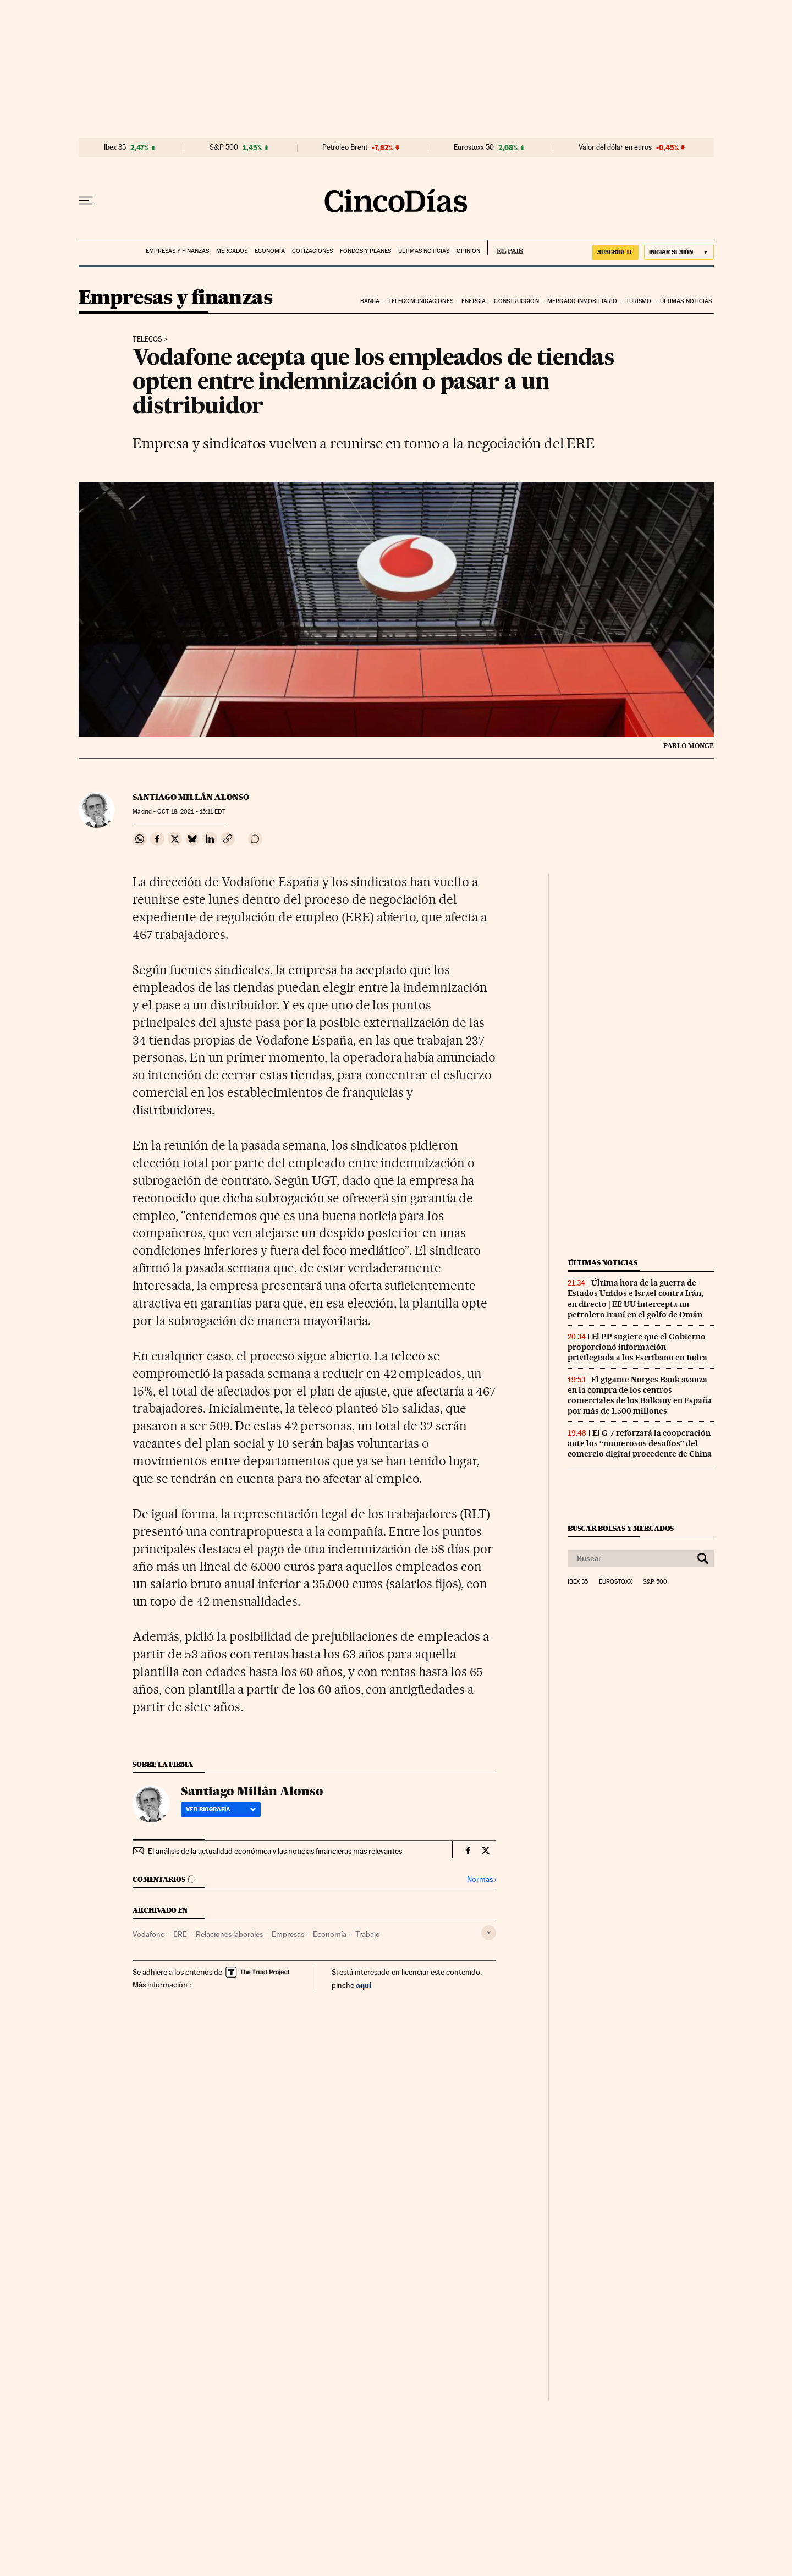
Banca (370, 301)
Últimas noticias (423, 251)
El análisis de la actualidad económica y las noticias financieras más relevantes (275, 1851)
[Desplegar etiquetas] (488, 1932)
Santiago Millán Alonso (191, 797)
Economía (270, 251)
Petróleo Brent (344, 147)
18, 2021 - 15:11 (191, 811)
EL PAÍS (505, 247)
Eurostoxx (615, 1582)
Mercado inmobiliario (582, 301)
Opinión (468, 251)
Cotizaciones (312, 251)
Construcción (516, 301)
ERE (180, 1934)
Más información (163, 1984)
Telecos (147, 339)
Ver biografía (221, 1809)
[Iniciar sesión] (679, 252)
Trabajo (367, 1934)
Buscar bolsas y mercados (621, 1528)
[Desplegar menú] (86, 201)
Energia (473, 301)
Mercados (232, 251)
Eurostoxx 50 (474, 147)
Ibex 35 (115, 147)
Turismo (639, 301)
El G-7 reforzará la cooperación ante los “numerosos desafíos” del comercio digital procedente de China (640, 1443)
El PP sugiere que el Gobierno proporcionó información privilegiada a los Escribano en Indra (637, 1347)
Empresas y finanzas (177, 251)
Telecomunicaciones (420, 301)
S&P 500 (224, 147)
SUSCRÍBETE (615, 252)
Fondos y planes (365, 251)
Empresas (288, 1934)
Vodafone (148, 1934)
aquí (363, 1985)
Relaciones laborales (229, 1934)
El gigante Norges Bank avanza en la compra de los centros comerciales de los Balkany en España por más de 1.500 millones (640, 1395)
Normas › (481, 1879)
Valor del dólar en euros (615, 147)
